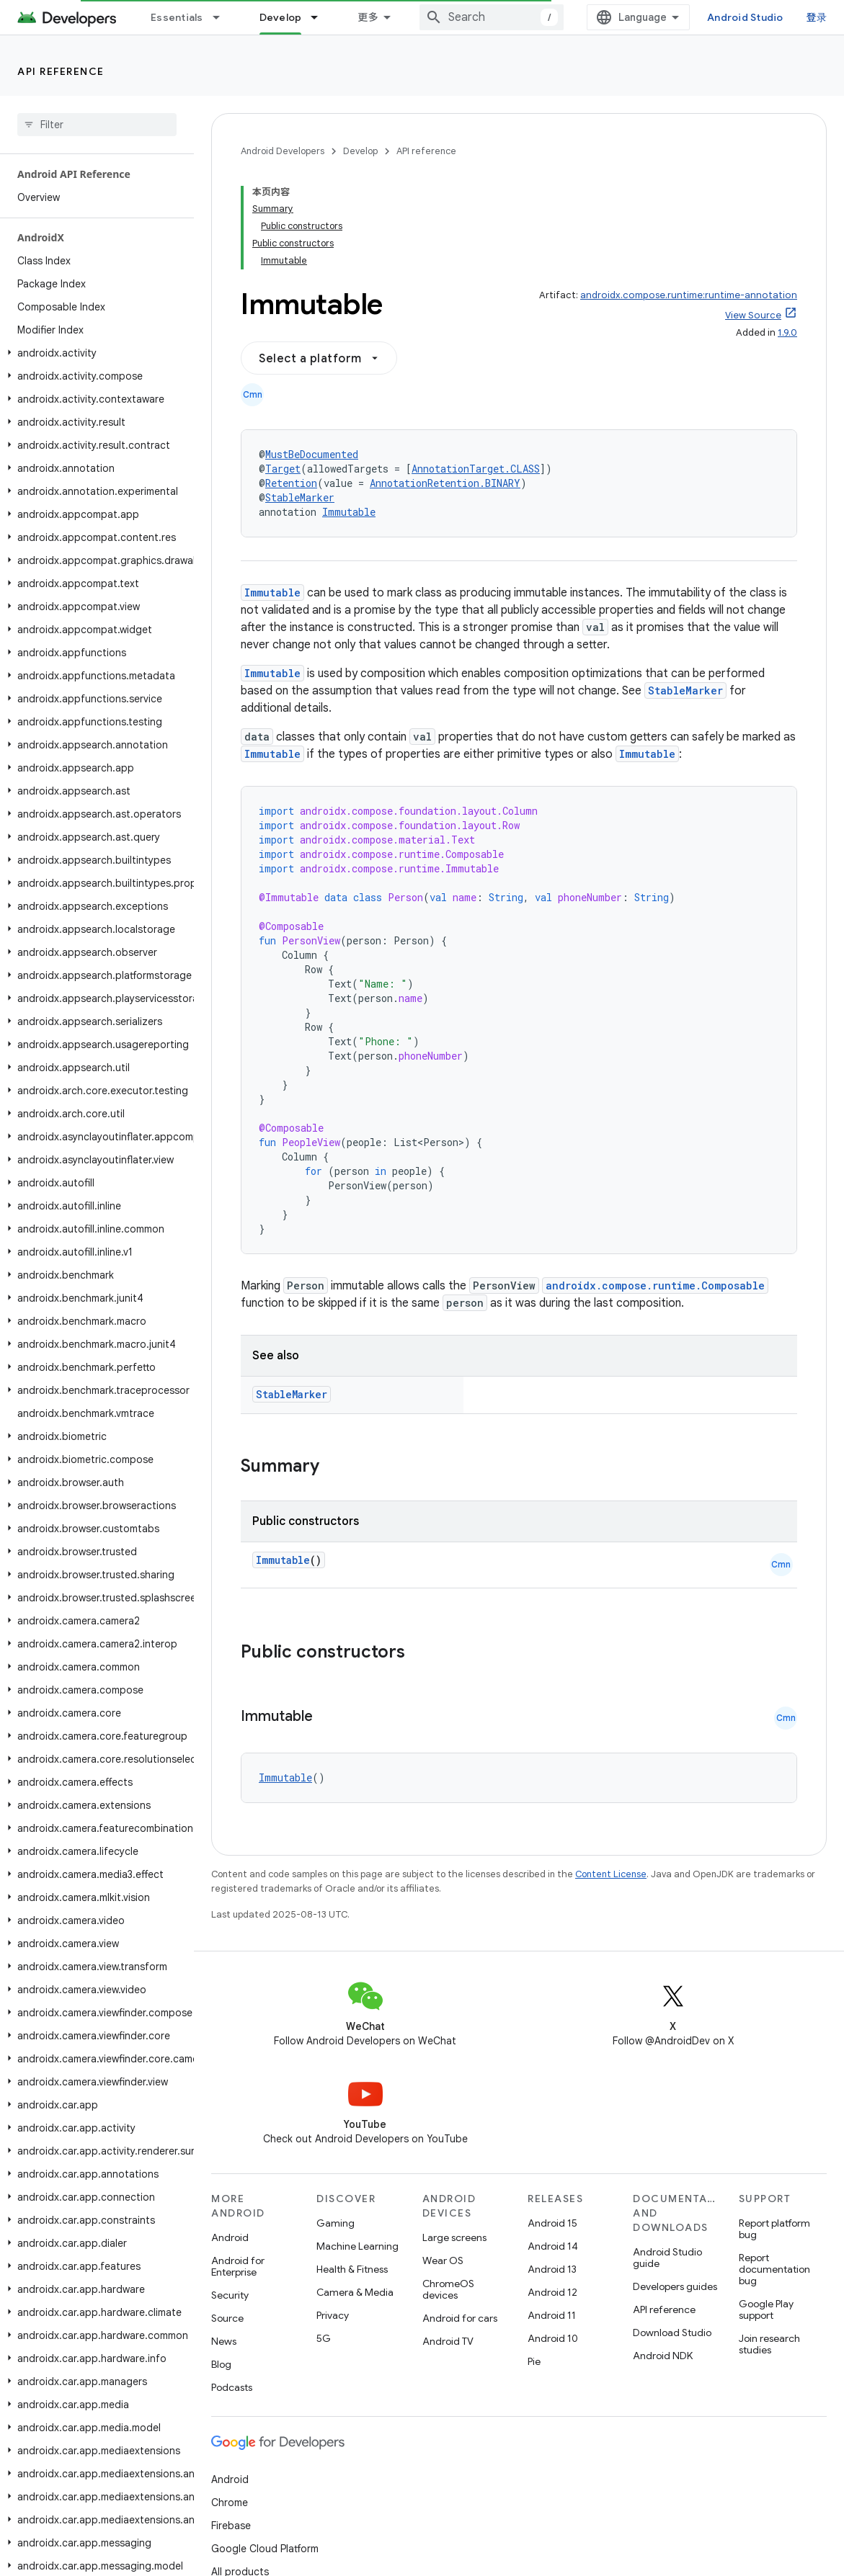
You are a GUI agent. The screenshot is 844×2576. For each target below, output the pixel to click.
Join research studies (769, 2344)
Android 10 (553, 2338)
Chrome (229, 2502)
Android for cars (459, 2318)
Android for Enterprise (238, 2266)
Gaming (335, 2223)
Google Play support (766, 2309)
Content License (611, 1874)
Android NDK (663, 2355)
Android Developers (282, 151)
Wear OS (442, 2260)
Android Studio (745, 17)
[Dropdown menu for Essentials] (222, 17)
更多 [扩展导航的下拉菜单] (367, 17)
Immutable (349, 512)
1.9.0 (787, 332)
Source (227, 2318)
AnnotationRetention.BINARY (445, 483)
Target (283, 468)
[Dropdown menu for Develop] (320, 17)
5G (323, 2338)
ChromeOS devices (448, 2289)
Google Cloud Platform (265, 2548)
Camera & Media (355, 2292)
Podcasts (231, 2387)
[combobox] (491, 17)
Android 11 (552, 2315)
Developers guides (675, 2286)
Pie (534, 2361)
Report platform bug (774, 2229)
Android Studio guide (667, 2257)
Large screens (454, 2237)
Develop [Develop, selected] (280, 17)
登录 (817, 17)
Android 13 (552, 2269)
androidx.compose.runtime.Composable (655, 1285)
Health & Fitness (352, 2269)
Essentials (177, 17)
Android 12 (552, 2292)
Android (230, 2237)
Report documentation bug (774, 2269)
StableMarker (299, 497)
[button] (94, 353)
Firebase (231, 2525)
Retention (291, 483)
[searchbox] (97, 124)
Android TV (448, 2341)
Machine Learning (357, 2246)
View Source (753, 315)
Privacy (332, 2315)
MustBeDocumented (311, 454)
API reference (61, 71)
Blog (221, 2364)
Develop (360, 151)
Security (230, 2295)
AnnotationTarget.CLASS (476, 468)
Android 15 (552, 2223)
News (223, 2341)
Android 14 (553, 2246)
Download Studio (672, 2332)
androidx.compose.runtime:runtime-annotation (688, 295)
